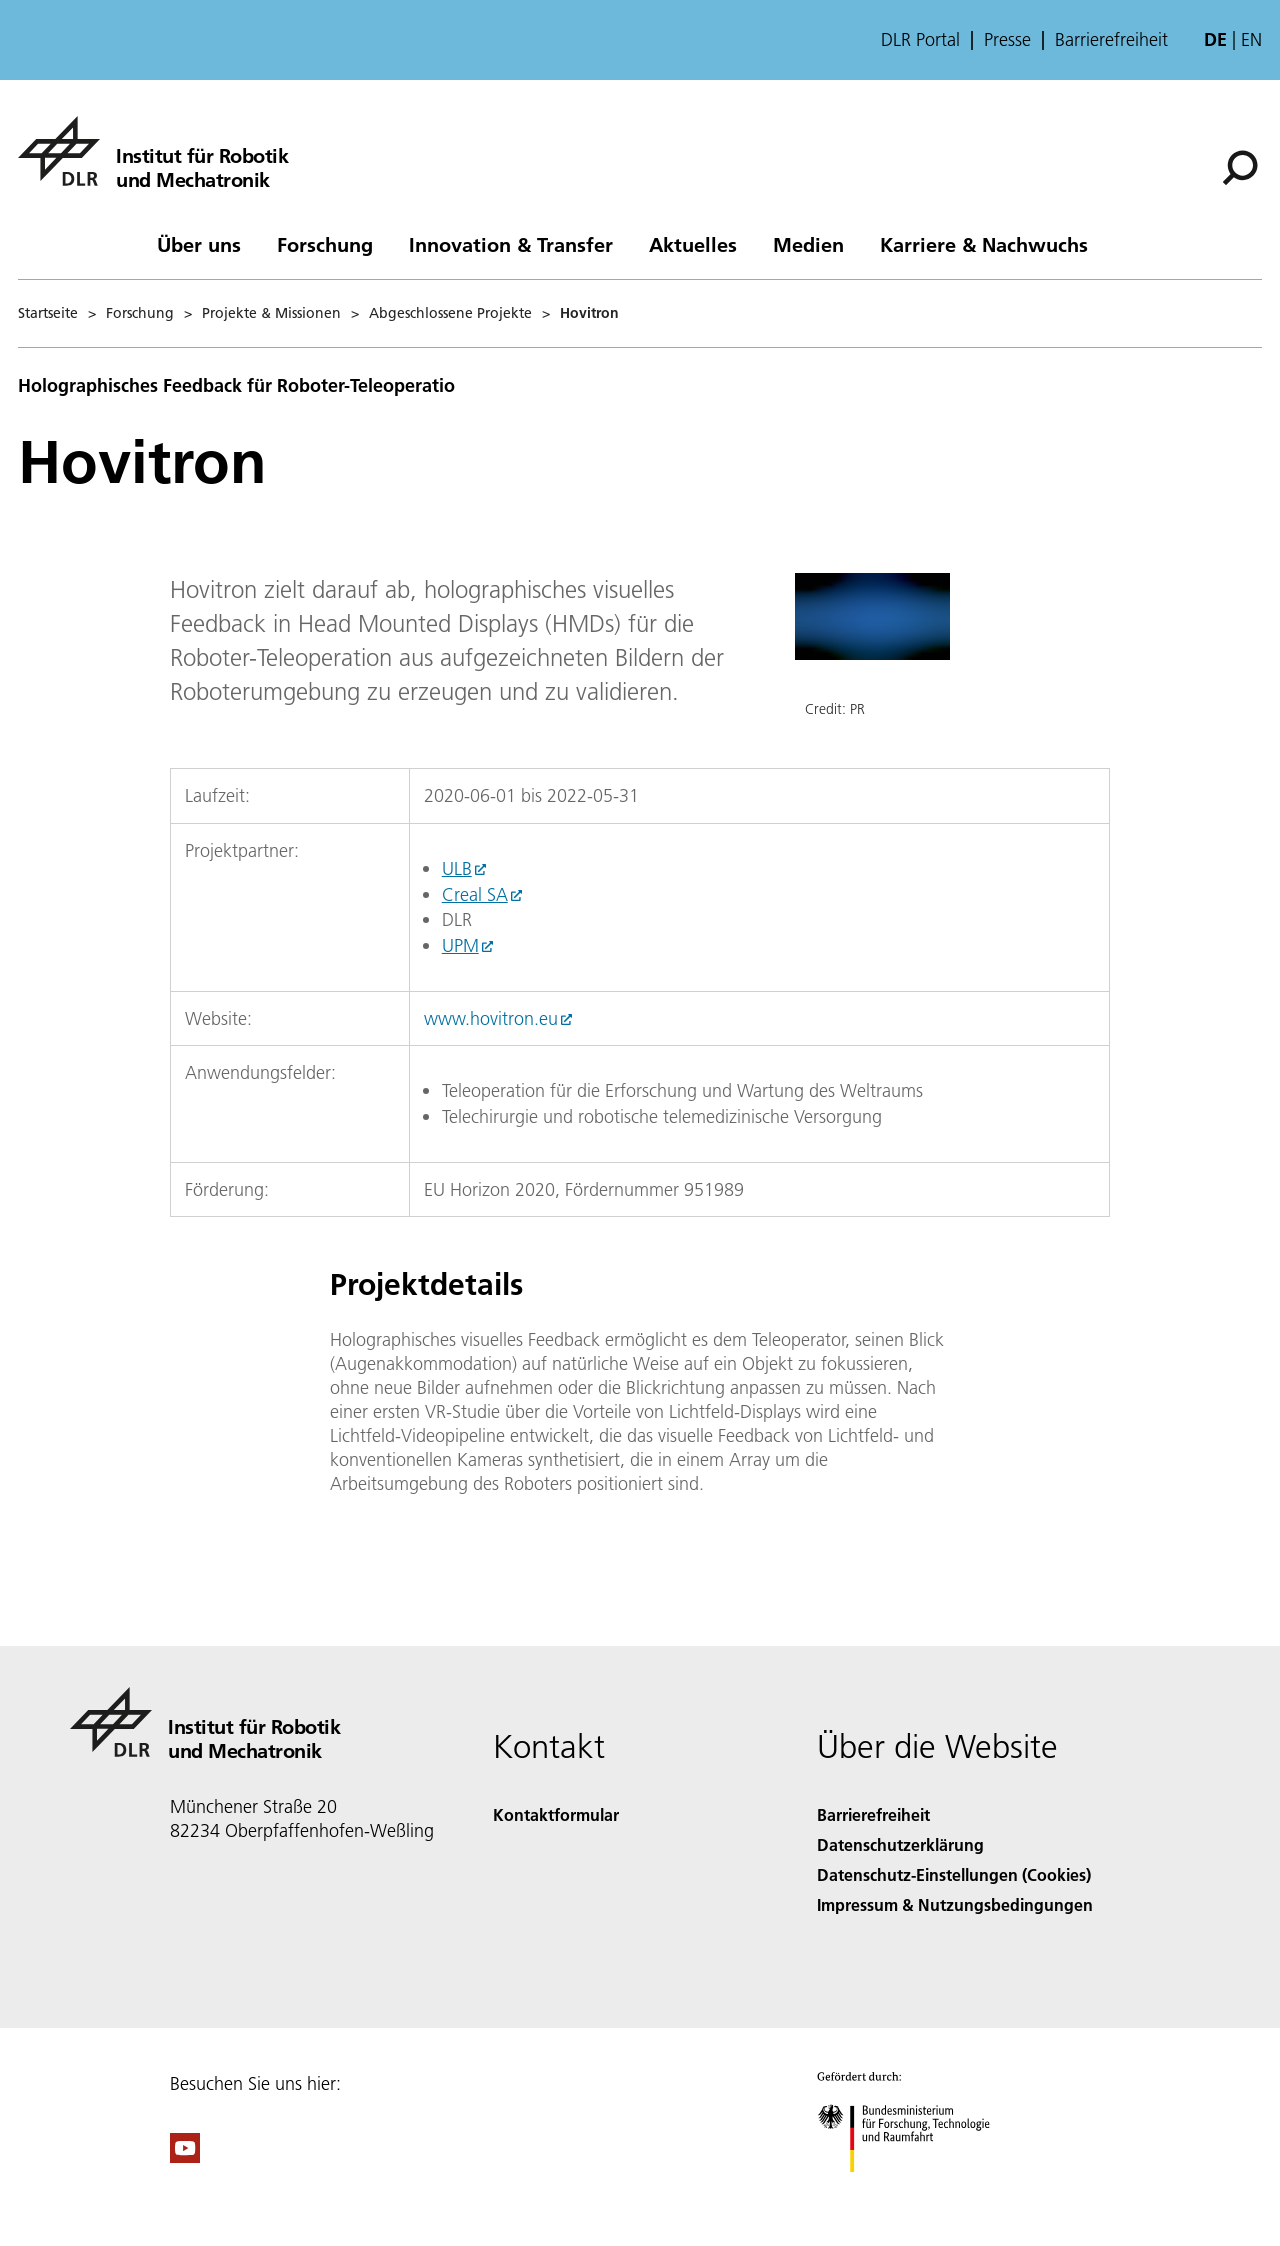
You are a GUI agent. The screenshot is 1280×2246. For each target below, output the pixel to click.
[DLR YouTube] (185, 2156)
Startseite (48, 313)
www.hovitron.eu (491, 1018)
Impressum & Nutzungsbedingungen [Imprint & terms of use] (955, 1904)
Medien (808, 244)
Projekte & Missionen (271, 313)
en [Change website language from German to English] (1251, 39)
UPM (460, 945)
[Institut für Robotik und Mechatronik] (153, 151)
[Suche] (1240, 168)
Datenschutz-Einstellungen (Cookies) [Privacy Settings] (954, 1874)
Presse (1007, 40)
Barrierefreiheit (1111, 40)
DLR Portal (920, 40)
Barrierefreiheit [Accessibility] (873, 1814)
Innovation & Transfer (511, 244)
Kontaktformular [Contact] (556, 1814)
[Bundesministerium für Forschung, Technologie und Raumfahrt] (914, 2189)
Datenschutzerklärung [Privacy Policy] (900, 1844)
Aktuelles (693, 244)
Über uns (199, 244)
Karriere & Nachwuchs (984, 244)
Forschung (325, 244)
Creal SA (475, 894)
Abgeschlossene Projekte (450, 313)
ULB (457, 868)
